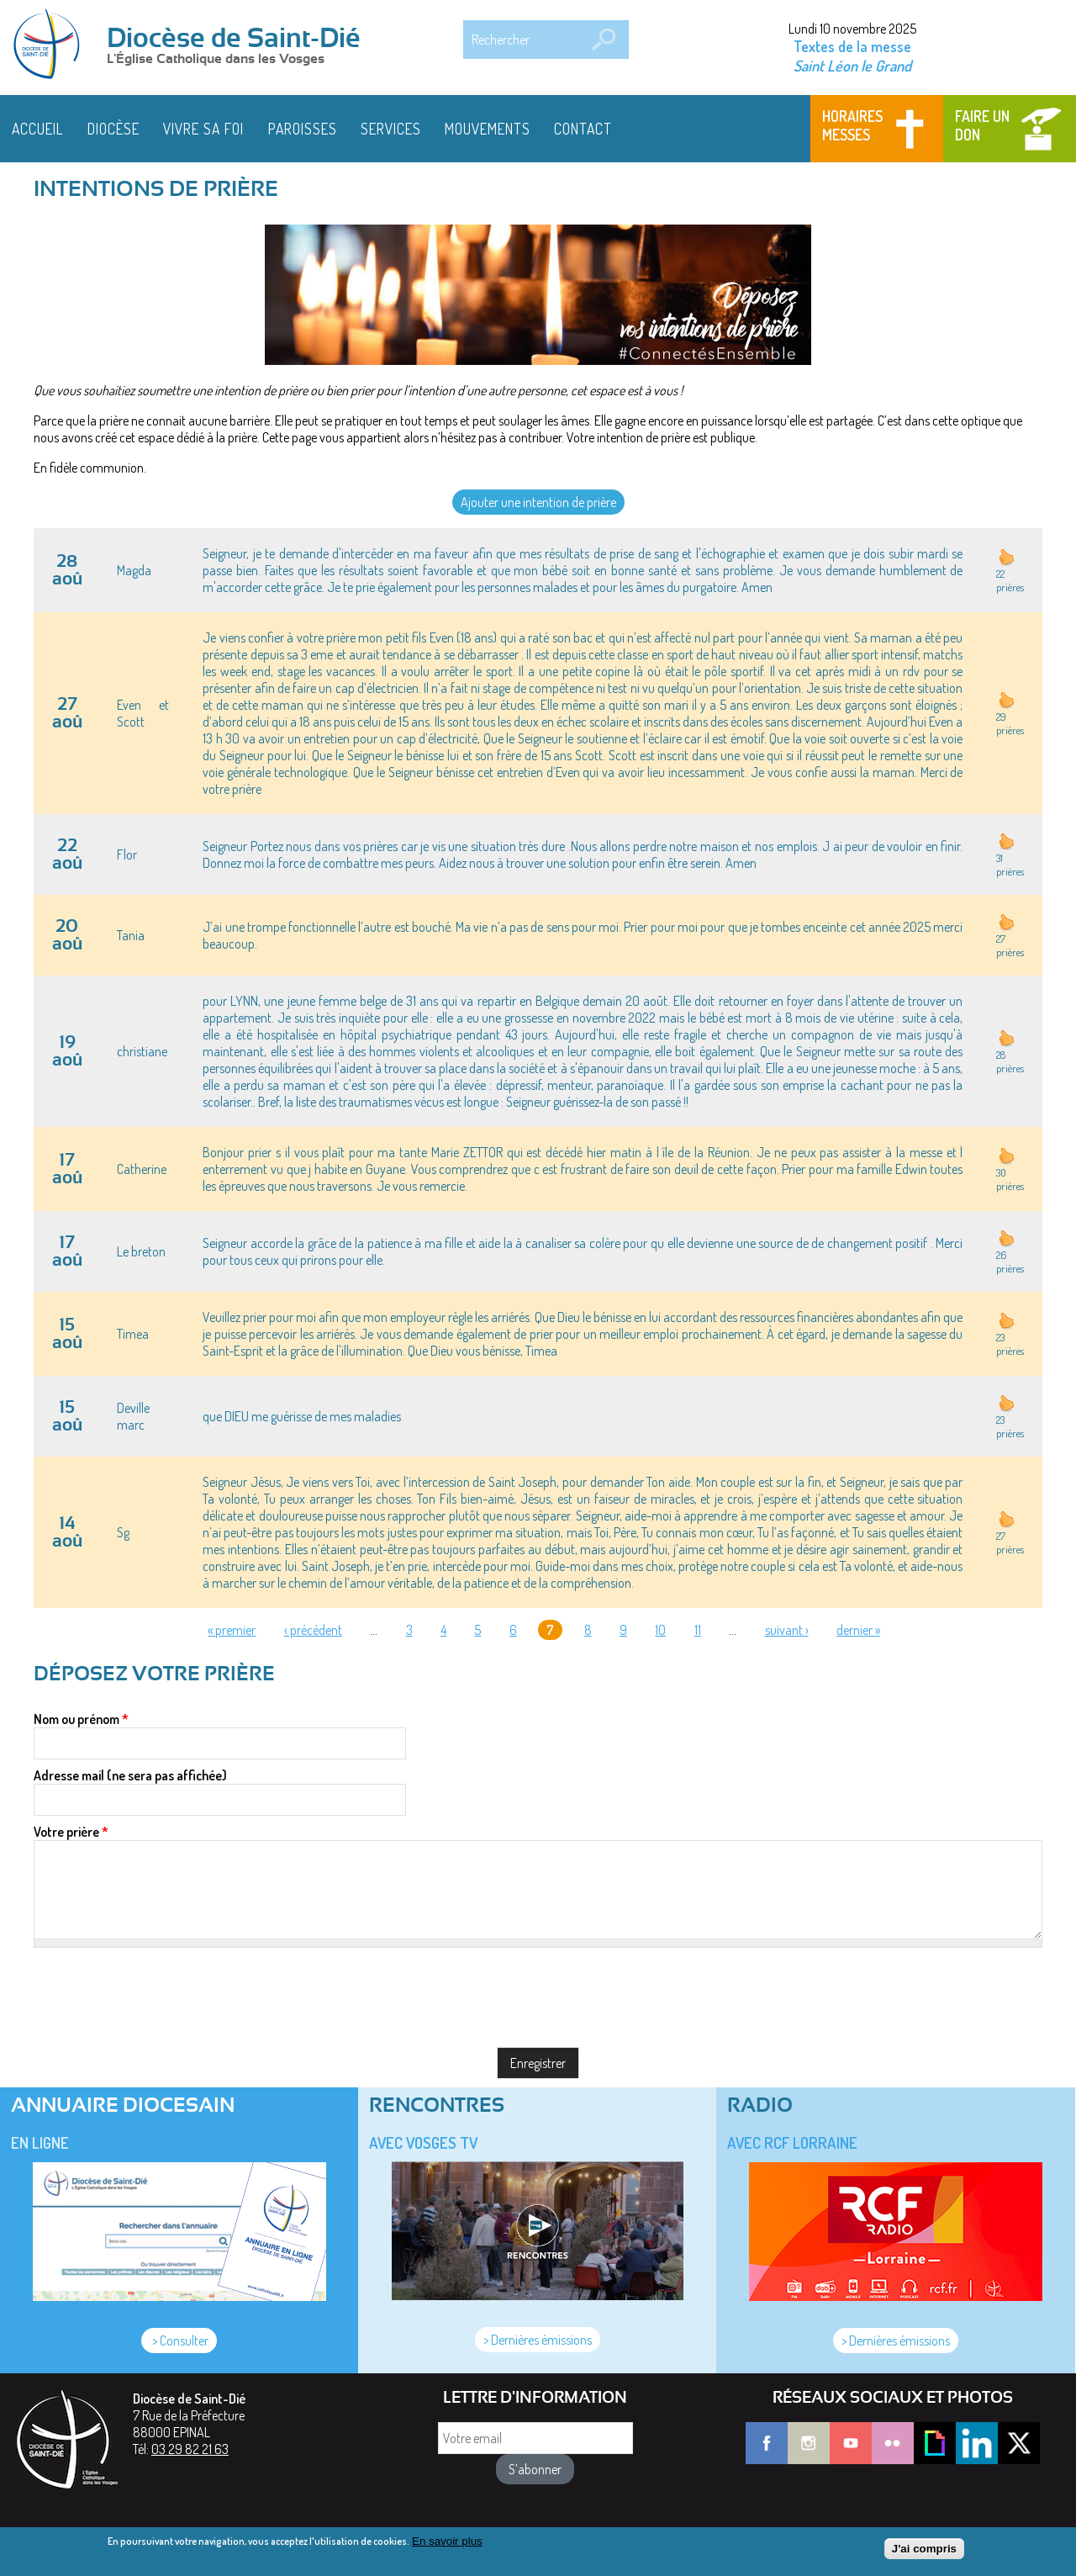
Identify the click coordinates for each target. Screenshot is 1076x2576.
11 (697, 1629)
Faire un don (982, 125)
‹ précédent (313, 1629)
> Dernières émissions (537, 2339)
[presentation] (161, 1980)
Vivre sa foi (203, 128)
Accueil (38, 128)
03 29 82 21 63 (190, 2449)
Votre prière (71, 1831)
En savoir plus (447, 2541)
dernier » (858, 1629)
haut (1006, 557)
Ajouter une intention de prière (538, 502)
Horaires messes (852, 125)
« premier (232, 1629)
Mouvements (487, 128)
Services (391, 128)
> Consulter (179, 2340)
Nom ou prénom (81, 1719)
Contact (583, 128)
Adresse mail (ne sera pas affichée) (130, 1775)
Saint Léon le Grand (852, 65)
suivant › (787, 1629)
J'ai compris (924, 2548)
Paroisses (302, 128)
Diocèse (113, 128)
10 (660, 1629)
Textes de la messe (852, 46)
